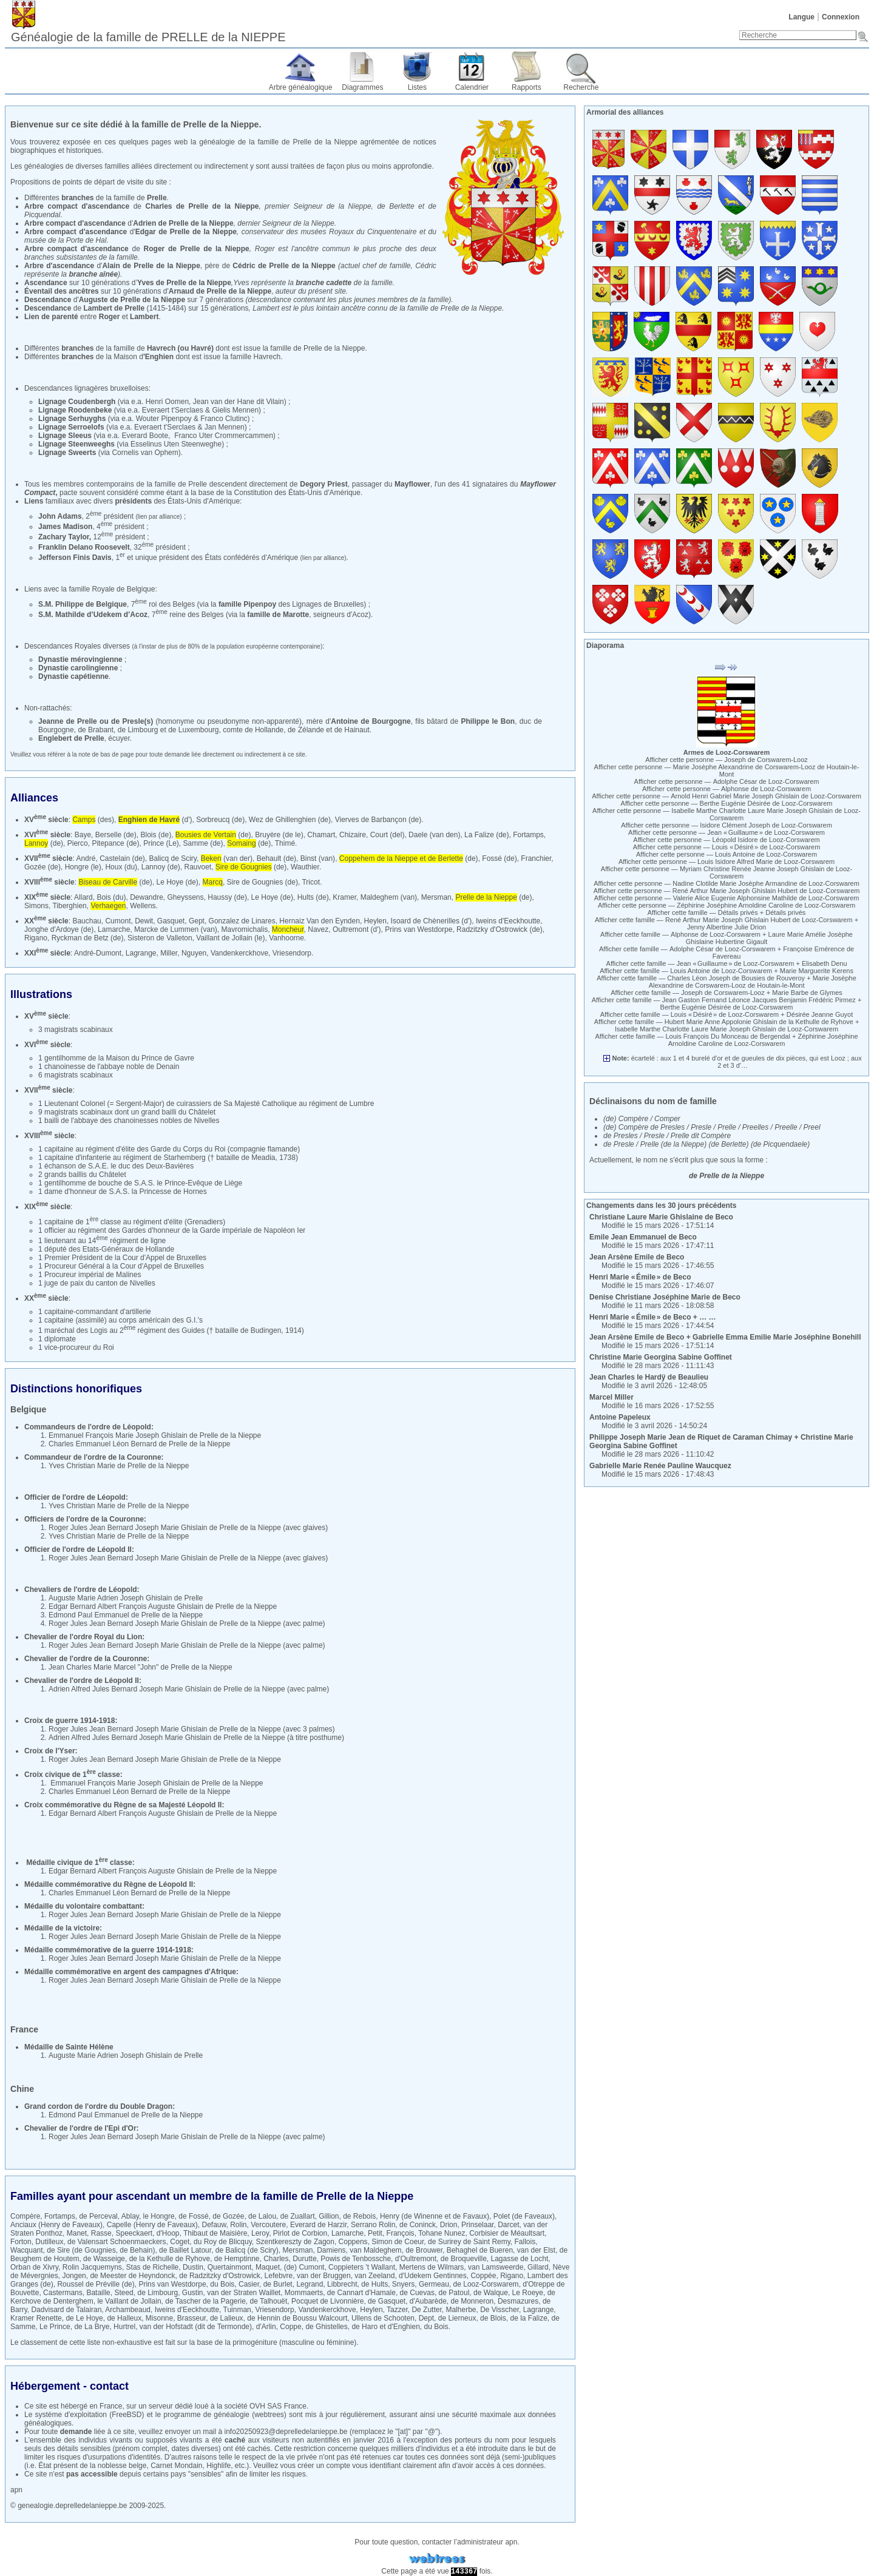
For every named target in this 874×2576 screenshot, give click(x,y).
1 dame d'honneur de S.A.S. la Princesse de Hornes (122, 1191)
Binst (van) (317, 858)
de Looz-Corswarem (486, 2284)
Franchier (536, 858)
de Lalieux (226, 2318)
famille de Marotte (278, 614)
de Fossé (193, 2216)
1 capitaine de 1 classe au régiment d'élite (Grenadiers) (131, 1222)
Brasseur (191, 2318)
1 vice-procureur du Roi (76, 1347)
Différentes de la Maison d (99, 356)
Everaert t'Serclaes (172, 410)
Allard (83, 897)
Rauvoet (197, 867)
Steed (123, 2292)
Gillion (329, 2216)
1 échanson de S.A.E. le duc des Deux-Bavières (116, 1166)
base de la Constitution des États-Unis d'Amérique (279, 492)
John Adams (60, 516)
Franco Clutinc (223, 418)
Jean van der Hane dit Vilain (238, 401)
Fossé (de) (499, 858)
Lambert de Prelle (113, 308)
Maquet (268, 2267)
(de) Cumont (304, 2267)
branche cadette (323, 282)
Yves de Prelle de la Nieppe (184, 282)
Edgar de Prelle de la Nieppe (186, 232)
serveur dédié (171, 2406)
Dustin (193, 2267)
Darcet (508, 2224)
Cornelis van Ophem (145, 452)
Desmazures (518, 2301)
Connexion (840, 17)
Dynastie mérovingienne (80, 659)
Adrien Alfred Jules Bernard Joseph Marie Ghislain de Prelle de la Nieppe (167, 1689)
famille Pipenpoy (247, 604)
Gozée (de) (42, 867)
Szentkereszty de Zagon (295, 2241)
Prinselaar (477, 2224)
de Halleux (124, 2318)
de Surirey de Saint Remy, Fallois (481, 2241)
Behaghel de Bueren (480, 2250)
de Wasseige (104, 2258)
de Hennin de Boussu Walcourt (297, 2318)
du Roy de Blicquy (223, 2241)
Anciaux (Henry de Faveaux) (56, 2224)
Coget (179, 2241)
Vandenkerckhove (239, 953)
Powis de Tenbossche (355, 2258)
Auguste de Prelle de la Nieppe (132, 299)
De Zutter (426, 2309)
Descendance (47, 299)
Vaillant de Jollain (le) (230, 938)
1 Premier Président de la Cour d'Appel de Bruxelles (122, 1257)
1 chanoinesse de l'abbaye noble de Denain (108, 1066)
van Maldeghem (375, 2250)
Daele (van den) (434, 835)
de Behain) (137, 2250)
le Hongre (159, 2216)
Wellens (142, 906)
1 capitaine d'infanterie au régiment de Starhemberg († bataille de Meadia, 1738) (168, 1157)
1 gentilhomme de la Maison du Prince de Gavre (116, 1058)
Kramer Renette (36, 2318)
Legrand (309, 2284)
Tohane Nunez (441, 2233)
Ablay (130, 2216)
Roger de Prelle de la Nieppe (196, 248)
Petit (375, 2233)
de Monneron (472, 2301)
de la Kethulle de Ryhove (169, 2258)
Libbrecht (342, 2284)
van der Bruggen (324, 2275)
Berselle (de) (116, 835)
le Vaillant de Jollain (129, 2301)
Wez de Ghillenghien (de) (290, 819)
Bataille (98, 2292)
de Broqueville (464, 2258)
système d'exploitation (71, 2414)
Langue (801, 17)
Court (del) (387, 835)
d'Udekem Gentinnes (433, 2275)
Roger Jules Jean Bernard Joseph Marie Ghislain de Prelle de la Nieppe (165, 1527)
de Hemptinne (237, 2258)
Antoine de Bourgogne (370, 721)
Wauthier (305, 867)
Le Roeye (527, 2292)
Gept (197, 921)
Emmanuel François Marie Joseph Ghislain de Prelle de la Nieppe (155, 1435)
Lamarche (114, 929)
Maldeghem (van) (389, 897)
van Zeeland (374, 2275)
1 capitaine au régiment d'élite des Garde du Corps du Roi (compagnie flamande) (169, 1149)
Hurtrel (124, 2326)
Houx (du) (121, 867)
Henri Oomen (167, 401)
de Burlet (278, 2284)
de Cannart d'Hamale (361, 2292)
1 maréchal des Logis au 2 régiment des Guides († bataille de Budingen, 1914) (171, 1330)
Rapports (526, 87)
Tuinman (237, 2309)
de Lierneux (457, 2318)
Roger (109, 316)
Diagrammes (362, 87)
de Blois (493, 2318)
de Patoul (454, 2292)
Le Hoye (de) (177, 882)
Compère (25, 2216)
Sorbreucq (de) (220, 819)
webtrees (269, 2414)
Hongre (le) (83, 867)
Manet (77, 2233)
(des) (93, 819)
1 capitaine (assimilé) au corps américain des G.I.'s (120, 1320)
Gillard (538, 2267)
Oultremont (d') (357, 929)
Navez (318, 929)
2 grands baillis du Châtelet (82, 1174)
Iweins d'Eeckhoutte (508, 921)
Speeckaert (133, 2233)
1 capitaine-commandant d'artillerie (94, 1311)
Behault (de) (276, 858)
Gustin (192, 2292)
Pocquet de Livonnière (327, 2301)
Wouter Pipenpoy (164, 418)
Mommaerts (304, 2292)
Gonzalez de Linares (242, 921)
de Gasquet (386, 2301)
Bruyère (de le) (279, 835)
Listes (417, 87)
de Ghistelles (326, 2326)
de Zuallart (297, 2216)
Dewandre (146, 897)
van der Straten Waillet (243, 2292)
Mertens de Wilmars (431, 2267)
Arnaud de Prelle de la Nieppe (220, 291)
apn (16, 2490)
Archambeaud (128, 2309)
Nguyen (193, 953)
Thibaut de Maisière (215, 2233)
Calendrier (472, 87)
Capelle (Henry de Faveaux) (152, 2224)
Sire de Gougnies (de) (262, 882)
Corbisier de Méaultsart (506, 2233)
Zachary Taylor (63, 537)
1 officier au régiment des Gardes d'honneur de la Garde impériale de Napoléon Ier (171, 1230)
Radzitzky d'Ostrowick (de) (499, 929)
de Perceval (98, 2216)
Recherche (580, 87)
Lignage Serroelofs (71, 427)
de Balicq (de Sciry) (247, 2250)
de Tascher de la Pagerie (205, 2301)
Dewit (144, 921)
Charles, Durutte (289, 2258)
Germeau (434, 2284)
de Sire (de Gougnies (81, 2250)
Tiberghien (69, 906)
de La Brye (91, 2326)
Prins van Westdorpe (418, 929)
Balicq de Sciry (173, 858)
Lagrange (141, 953)
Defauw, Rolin (224, 2224)
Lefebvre (279, 2275)
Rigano (35, 938)
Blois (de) (155, 835)
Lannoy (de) (160, 867)
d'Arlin (266, 2326)
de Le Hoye (84, 2318)
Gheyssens (186, 897)
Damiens (331, 2250)
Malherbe (460, 2309)
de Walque (490, 2292)
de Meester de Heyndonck (132, 2275)
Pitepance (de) (115, 843)
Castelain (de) (122, 858)
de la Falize (528, 2318)
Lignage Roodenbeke (75, 410)
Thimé (285, 843)
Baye (83, 835)
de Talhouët (269, 2301)
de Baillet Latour (185, 2250)
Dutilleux (49, 2241)
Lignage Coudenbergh (76, 401)
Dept (426, 2318)
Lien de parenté (51, 316)
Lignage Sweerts (67, 452)
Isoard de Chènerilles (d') (431, 921)
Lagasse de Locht (520, 2258)
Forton (21, 2241)
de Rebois (359, 2216)
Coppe (290, 2326)
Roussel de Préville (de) (95, 2284)
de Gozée (228, 2216)
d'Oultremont (415, 2258)
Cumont (117, 921)
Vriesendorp (292, 953)
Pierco (77, 843)
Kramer (344, 897)
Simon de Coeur (397, 2241)
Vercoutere (268, 2224)
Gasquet (171, 921)
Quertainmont (230, 2267)
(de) (213, 835)
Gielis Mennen (235, 410)
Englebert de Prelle (71, 738)
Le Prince (54, 2326)
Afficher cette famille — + (727, 912)
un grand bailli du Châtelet (173, 1112)
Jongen (74, 2275)
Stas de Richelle (152, 2267)
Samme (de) (203, 843)
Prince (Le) (161, 843)
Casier (249, 2284)
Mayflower (412, 484)
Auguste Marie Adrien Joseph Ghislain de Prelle (126, 1598)
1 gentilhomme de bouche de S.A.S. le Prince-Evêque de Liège (140, 1183)
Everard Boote (144, 435)
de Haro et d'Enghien (385, 2326)
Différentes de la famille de (95, 198)
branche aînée (93, 274)
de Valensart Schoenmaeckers (116, 2241)
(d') (155, 819)
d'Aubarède (428, 2301)
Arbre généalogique (301, 87)
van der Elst (536, 2250)
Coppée (483, 2275)
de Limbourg (157, 2292)
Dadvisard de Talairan (66, 2309)
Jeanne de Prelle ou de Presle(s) (95, 721)
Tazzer (397, 2309)
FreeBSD (126, 2414)
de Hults (374, 2284)
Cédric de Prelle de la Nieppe (283, 265)
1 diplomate (57, 1339)
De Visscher (499, 2309)
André (85, 858)
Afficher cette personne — (726, 759)
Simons (36, 906)
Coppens (353, 2241)
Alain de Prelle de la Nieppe (151, 265)
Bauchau (86, 921)
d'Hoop (168, 2233)
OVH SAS (265, 2406)
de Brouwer (423, 2250)
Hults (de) (313, 897)
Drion (449, 2224)
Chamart (321, 835)
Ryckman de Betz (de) (88, 938)
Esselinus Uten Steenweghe (176, 444)
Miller (168, 953)
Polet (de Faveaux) (524, 2216)
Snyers (403, 2284)
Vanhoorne (286, 938)
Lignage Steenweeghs (76, 444)
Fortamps (528, 835)
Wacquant (26, 2250)
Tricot (311, 882)
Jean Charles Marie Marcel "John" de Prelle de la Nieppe (140, 1667)
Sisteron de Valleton (159, 938)
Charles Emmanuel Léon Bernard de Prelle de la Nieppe (140, 1444)
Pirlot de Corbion (300, 2233)
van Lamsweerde (495, 2267)
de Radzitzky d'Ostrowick (219, 2275)
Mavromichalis (244, 929)
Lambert (144, 316)
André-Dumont (97, 953)
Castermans (63, 2292)
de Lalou (262, 2216)
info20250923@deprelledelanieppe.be (286, 2431)
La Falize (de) (486, 835)
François (401, 2233)
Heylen (375, 921)
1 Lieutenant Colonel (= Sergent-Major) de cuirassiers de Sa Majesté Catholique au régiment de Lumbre (206, 1103)
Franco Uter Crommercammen (223, 435)
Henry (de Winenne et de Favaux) (434, 2216)
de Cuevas (417, 2292)
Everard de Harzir (318, 2224)
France (111, 2406)
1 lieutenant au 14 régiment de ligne (102, 1240)
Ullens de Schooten (383, 2318)
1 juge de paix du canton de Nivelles (96, 1283)
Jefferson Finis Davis (75, 557)
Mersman (436, 897)
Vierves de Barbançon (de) (378, 819)
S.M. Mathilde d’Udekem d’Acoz (92, 614)
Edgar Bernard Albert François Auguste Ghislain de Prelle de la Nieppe (163, 1606)
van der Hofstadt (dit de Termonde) (196, 2326)
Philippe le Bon (488, 721)
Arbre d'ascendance (59, 265)
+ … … (652, 1317)
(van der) (226, 858)
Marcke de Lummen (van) (175, 929)
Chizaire (352, 835)
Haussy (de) (227, 897)
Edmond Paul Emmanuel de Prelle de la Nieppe (126, 1615)
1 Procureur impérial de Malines (89, 1274)
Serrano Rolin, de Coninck (393, 2224)
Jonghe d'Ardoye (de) (58, 929)
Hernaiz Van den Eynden (319, 921)
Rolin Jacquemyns (92, 2267)
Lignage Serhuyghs (72, 418)
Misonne (159, 2318)
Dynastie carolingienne (78, 668)
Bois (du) (111, 897)
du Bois (222, 2284)
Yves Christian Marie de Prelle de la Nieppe (119, 1466)
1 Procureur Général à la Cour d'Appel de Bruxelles (121, 1266)
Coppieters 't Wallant (361, 2267)
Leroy (260, 2233)
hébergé (74, 2406)
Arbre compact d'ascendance (75, 232)
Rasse (101, 2233)
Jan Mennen (225, 427)
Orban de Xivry (34, 2267)
